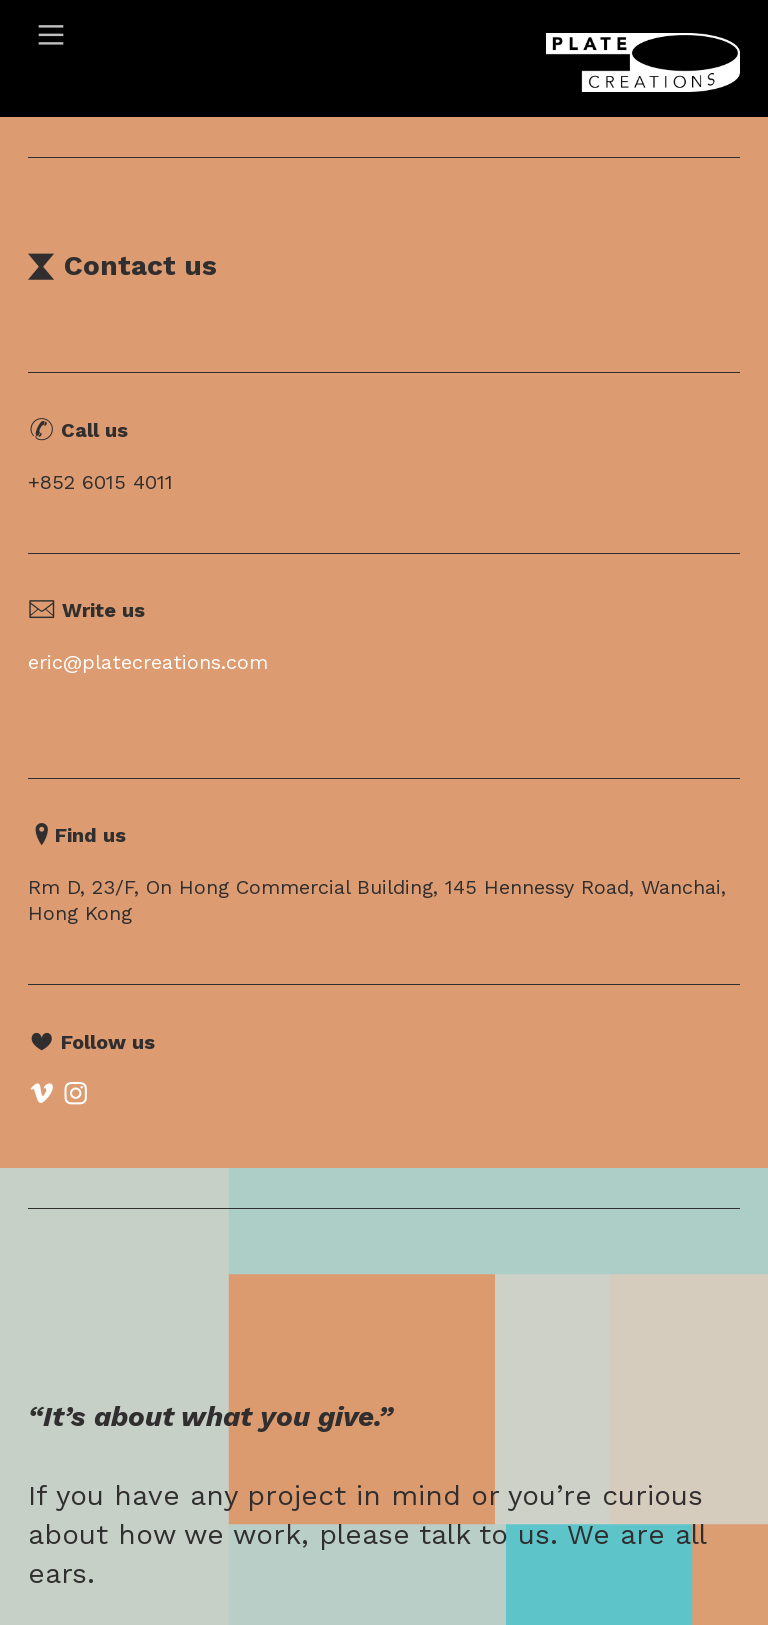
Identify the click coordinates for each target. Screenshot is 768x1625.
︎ (51, 35)
